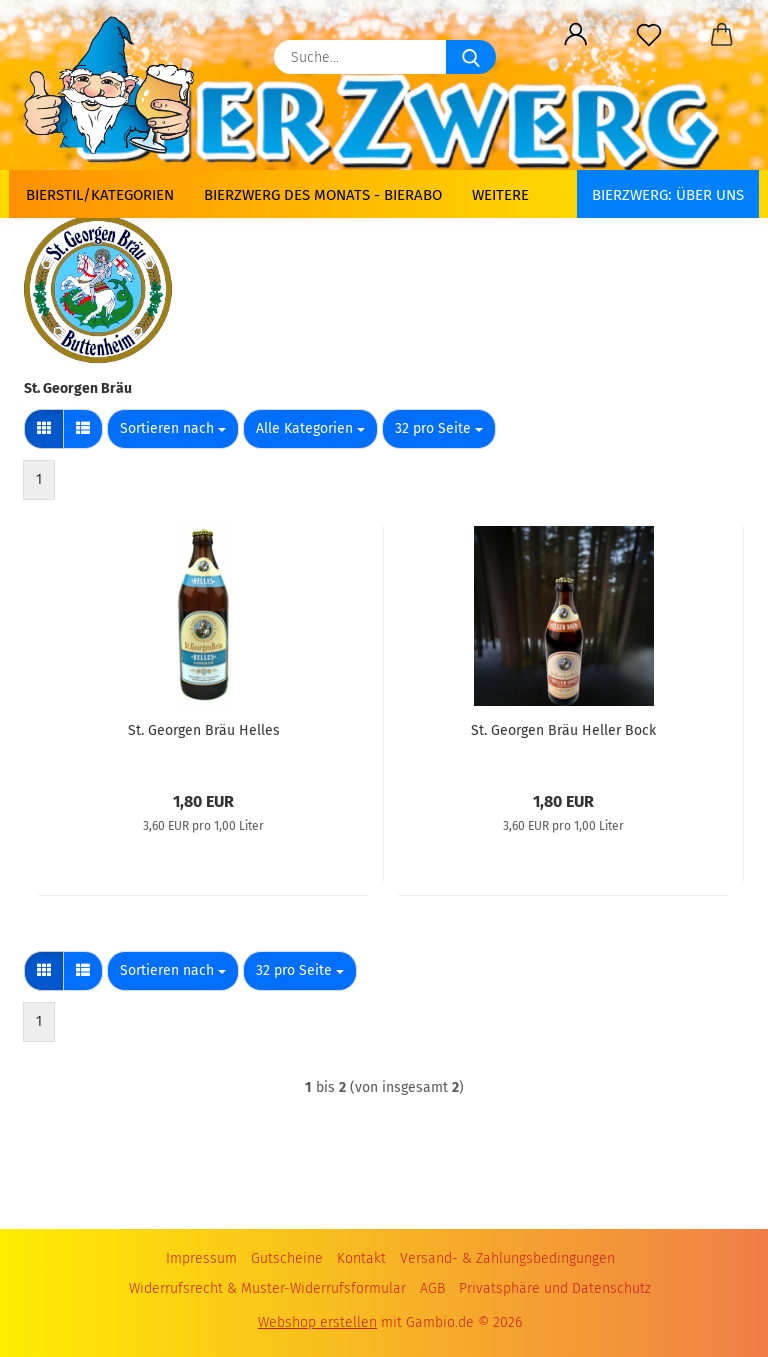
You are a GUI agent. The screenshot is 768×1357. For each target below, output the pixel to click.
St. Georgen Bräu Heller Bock (563, 730)
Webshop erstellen (317, 1322)
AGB (432, 1288)
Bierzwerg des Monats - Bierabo (323, 195)
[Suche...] (471, 57)
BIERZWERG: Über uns (668, 195)
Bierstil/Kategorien (100, 195)
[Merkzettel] (648, 35)
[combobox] (173, 429)
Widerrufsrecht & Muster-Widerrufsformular (267, 1288)
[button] (575, 35)
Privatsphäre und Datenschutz (555, 1288)
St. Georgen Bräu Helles (204, 730)
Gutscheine (287, 1258)
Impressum (201, 1258)
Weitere (500, 195)
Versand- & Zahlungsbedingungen (507, 1258)
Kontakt (361, 1258)
